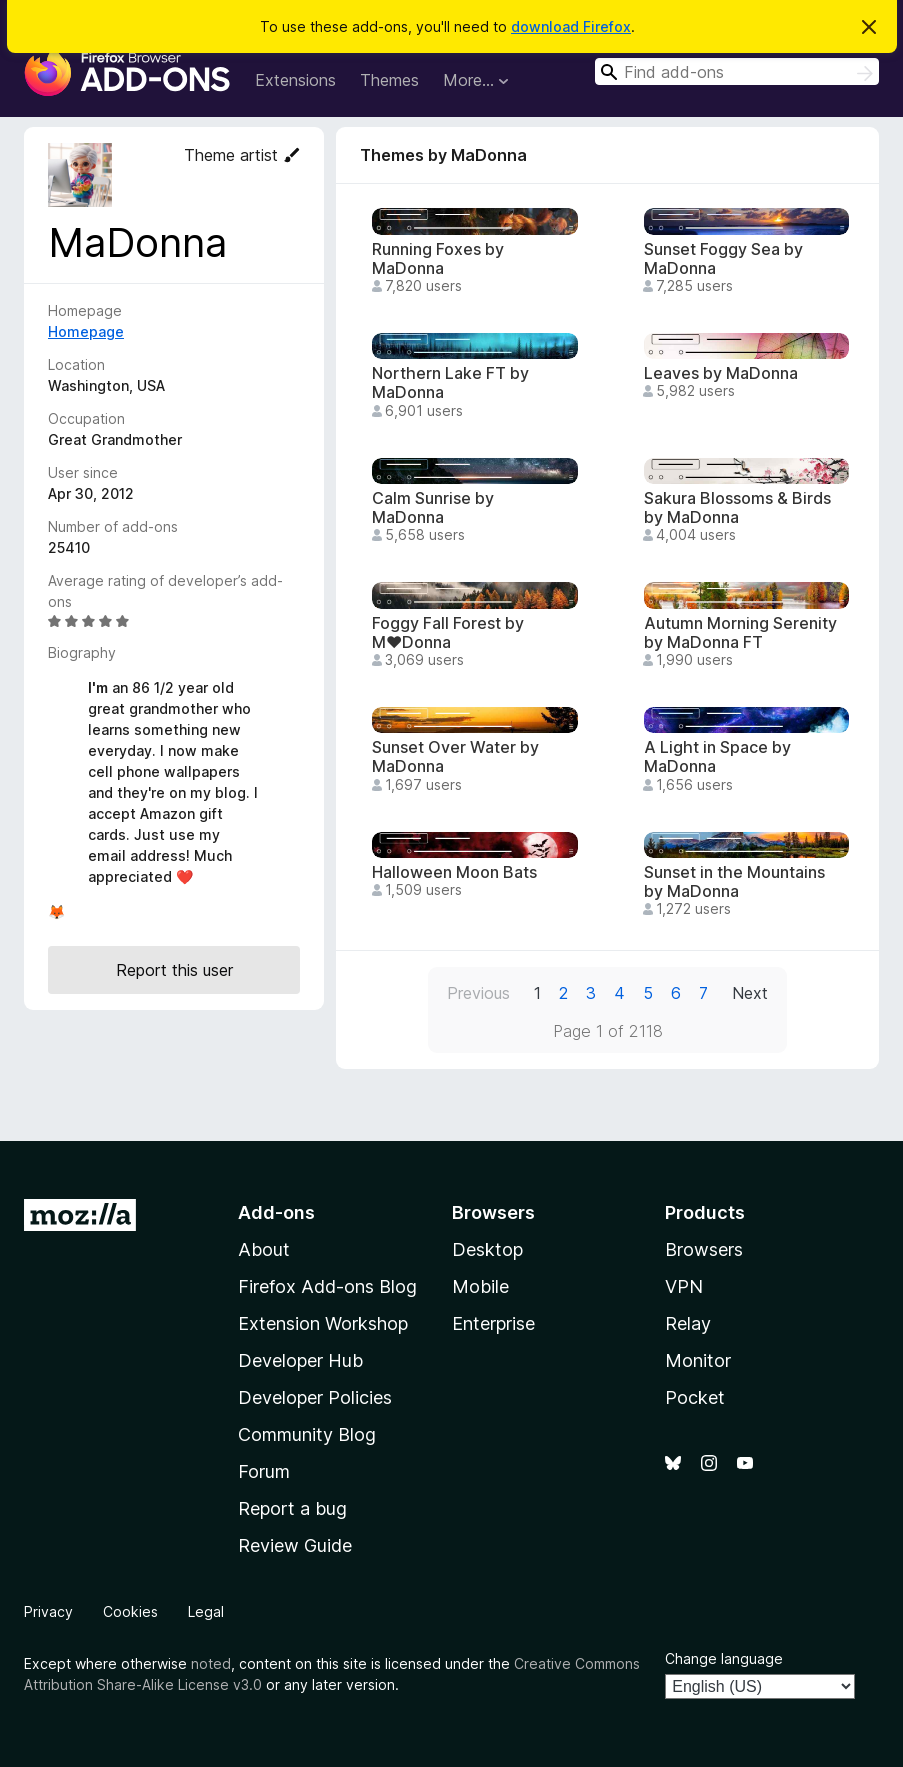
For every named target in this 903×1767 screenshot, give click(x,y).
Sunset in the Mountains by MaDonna (734, 882)
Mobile (480, 1286)
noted (211, 1663)
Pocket (695, 1397)
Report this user (174, 970)
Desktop (487, 1249)
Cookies (130, 1611)
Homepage (86, 331)
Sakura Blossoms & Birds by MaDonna (737, 508)
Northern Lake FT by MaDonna (450, 383)
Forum (264, 1471)
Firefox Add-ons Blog (327, 1286)
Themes (389, 80)
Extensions (295, 80)
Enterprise (493, 1323)
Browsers (704, 1249)
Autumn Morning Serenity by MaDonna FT (740, 633)
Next (750, 993)
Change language (724, 1658)
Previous (478, 993)
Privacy (48, 1611)
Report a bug (292, 1508)
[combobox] (737, 71)
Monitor (698, 1360)
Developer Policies (315, 1397)
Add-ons (276, 1212)
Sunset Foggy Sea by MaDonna (723, 259)
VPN (684, 1286)
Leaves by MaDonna (721, 373)
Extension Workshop (323, 1323)
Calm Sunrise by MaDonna (433, 508)
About (264, 1249)
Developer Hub (300, 1360)
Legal (206, 1611)
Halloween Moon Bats (454, 872)
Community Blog (307, 1434)
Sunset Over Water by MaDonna (455, 757)
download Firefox (571, 26)
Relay (688, 1323)
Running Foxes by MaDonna (438, 259)
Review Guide (295, 1545)
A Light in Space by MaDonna (717, 757)
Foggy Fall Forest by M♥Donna (448, 633)
